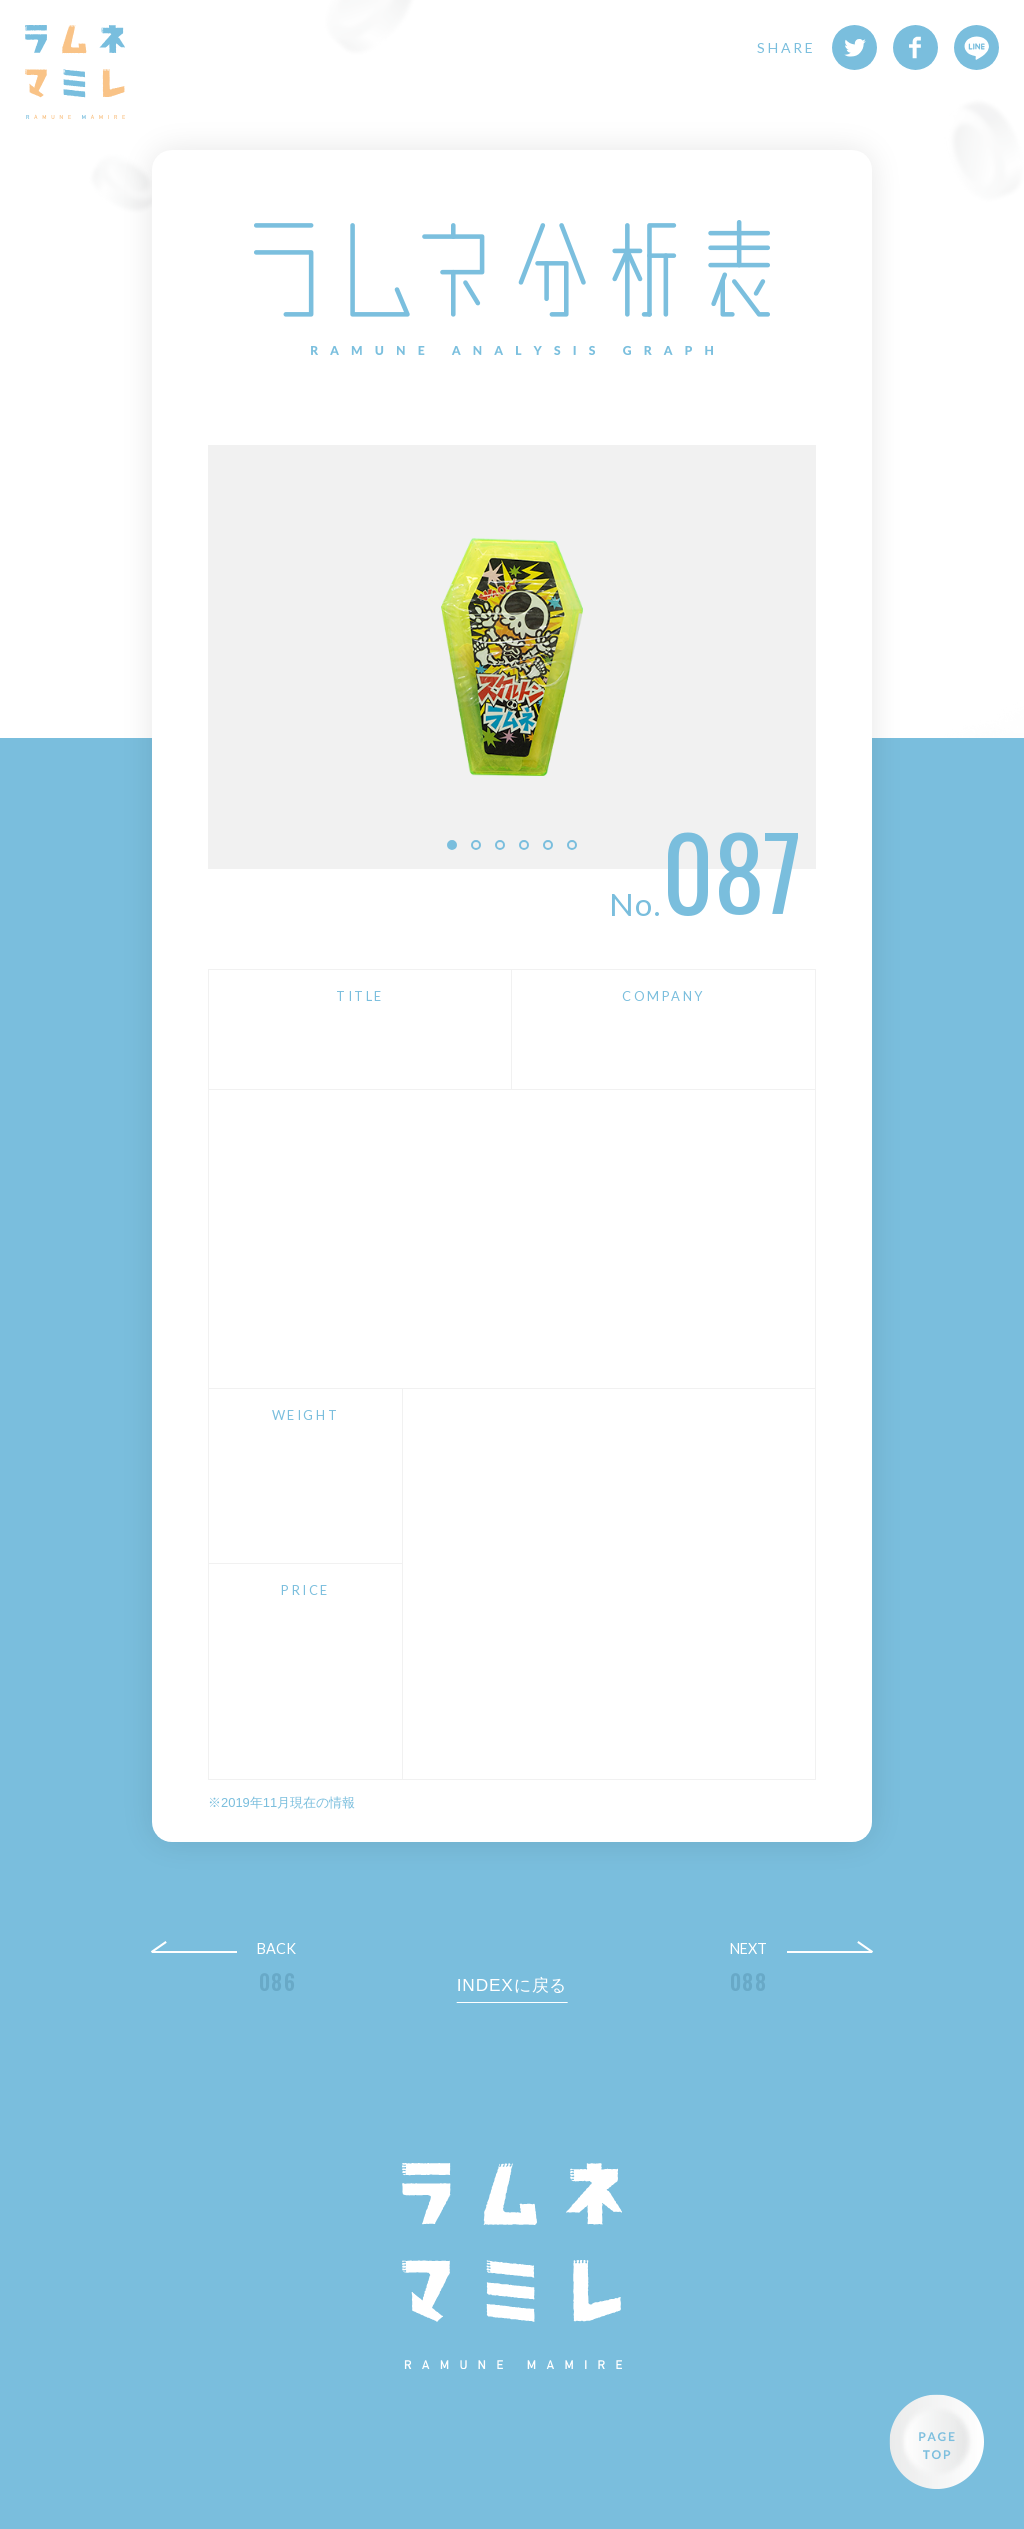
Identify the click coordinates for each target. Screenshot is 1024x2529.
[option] (512, 657)
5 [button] (548, 845)
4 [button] (524, 845)
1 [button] (452, 845)
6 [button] (572, 845)
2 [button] (476, 845)
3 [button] (500, 845)
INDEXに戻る (512, 1985)
